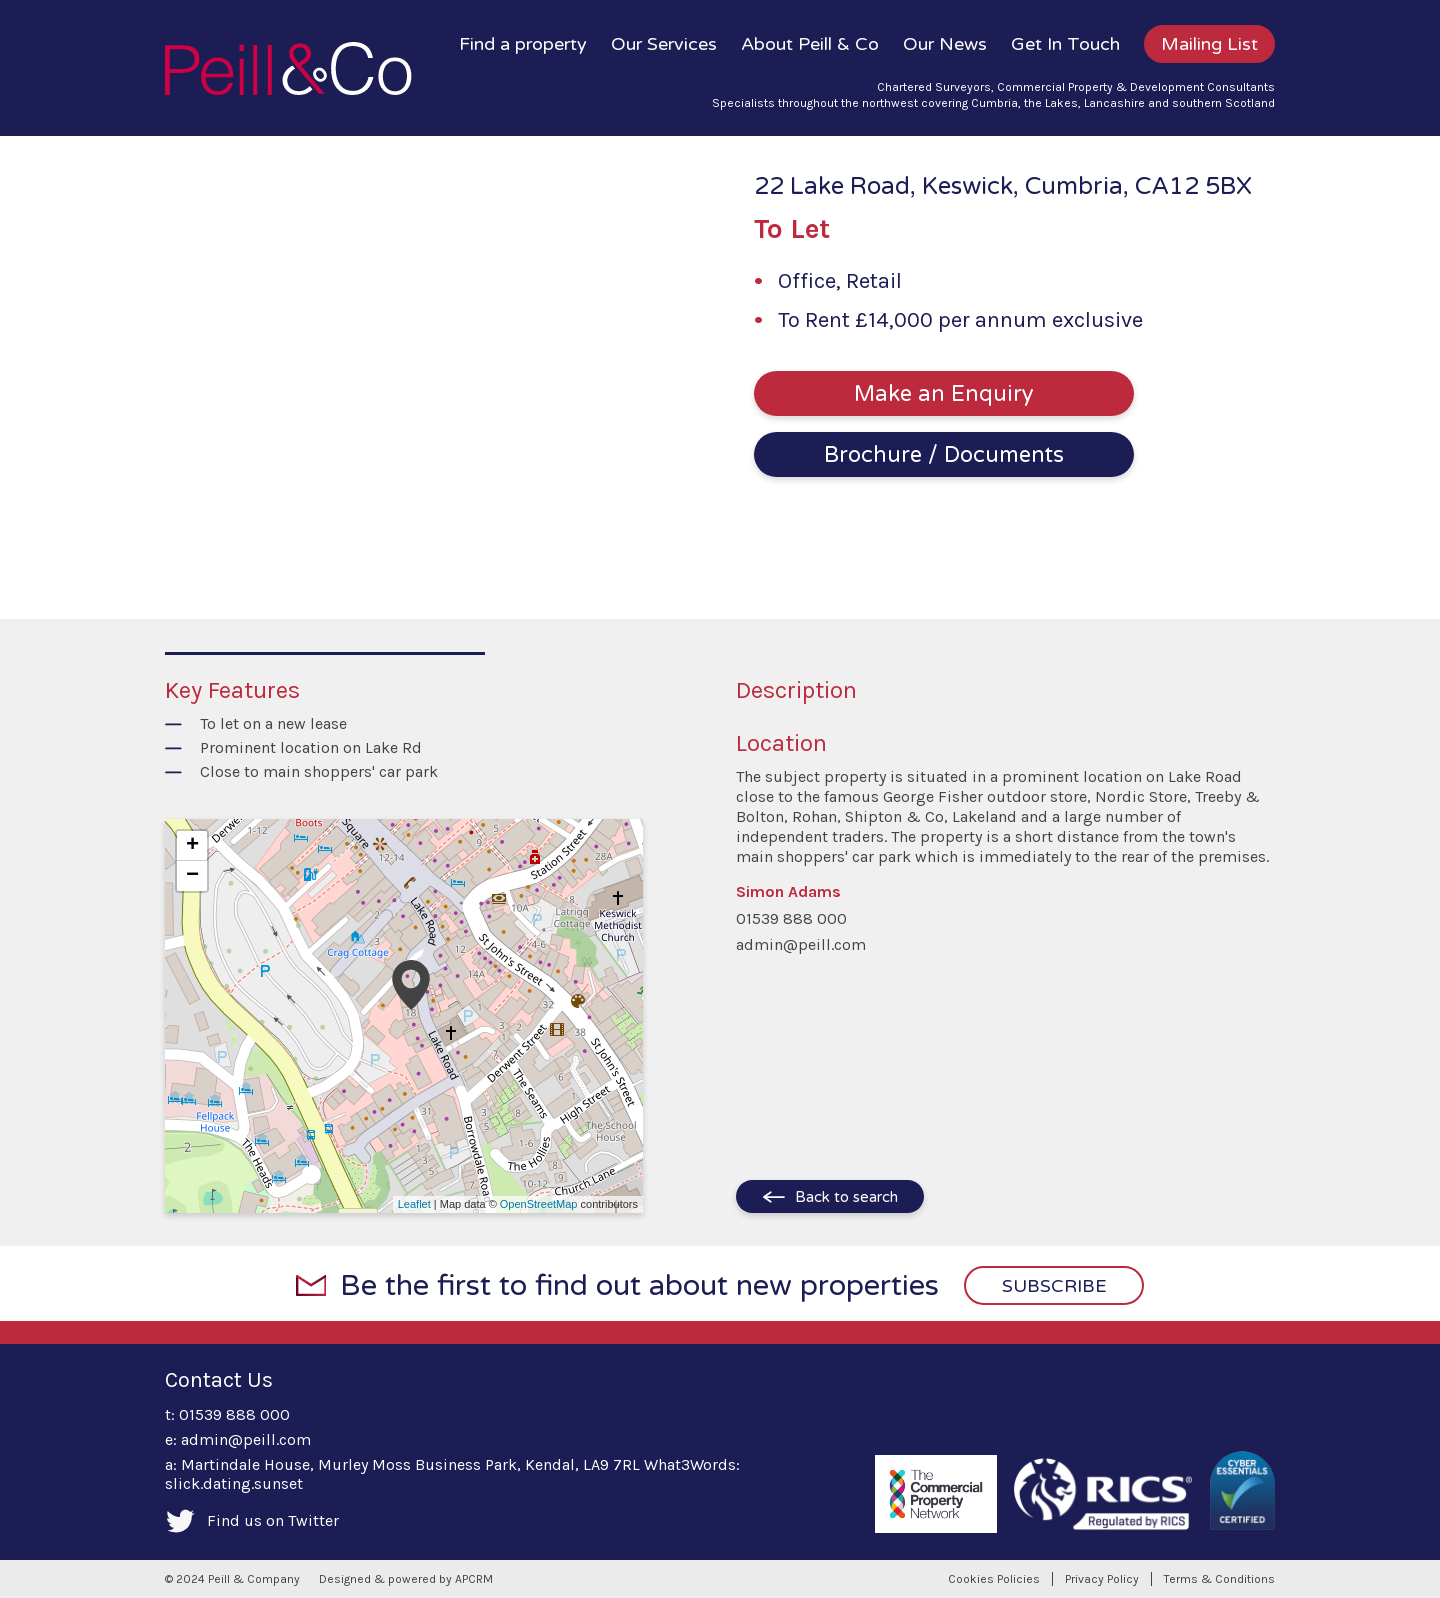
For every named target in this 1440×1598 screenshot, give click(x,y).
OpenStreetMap (539, 1204)
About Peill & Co (810, 44)
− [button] (192, 876)
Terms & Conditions (1219, 1579)
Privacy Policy (1102, 1579)
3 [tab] (372, 546)
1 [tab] (324, 546)
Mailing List (1209, 44)
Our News (945, 44)
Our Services (664, 44)
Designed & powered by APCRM (406, 1579)
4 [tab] (396, 546)
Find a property (523, 44)
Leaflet (414, 1204)
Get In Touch (1065, 44)
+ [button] (192, 846)
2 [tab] (348, 546)
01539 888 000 (791, 918)
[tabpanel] (360, 365)
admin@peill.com (801, 944)
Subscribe (1054, 1286)
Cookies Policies (994, 1579)
